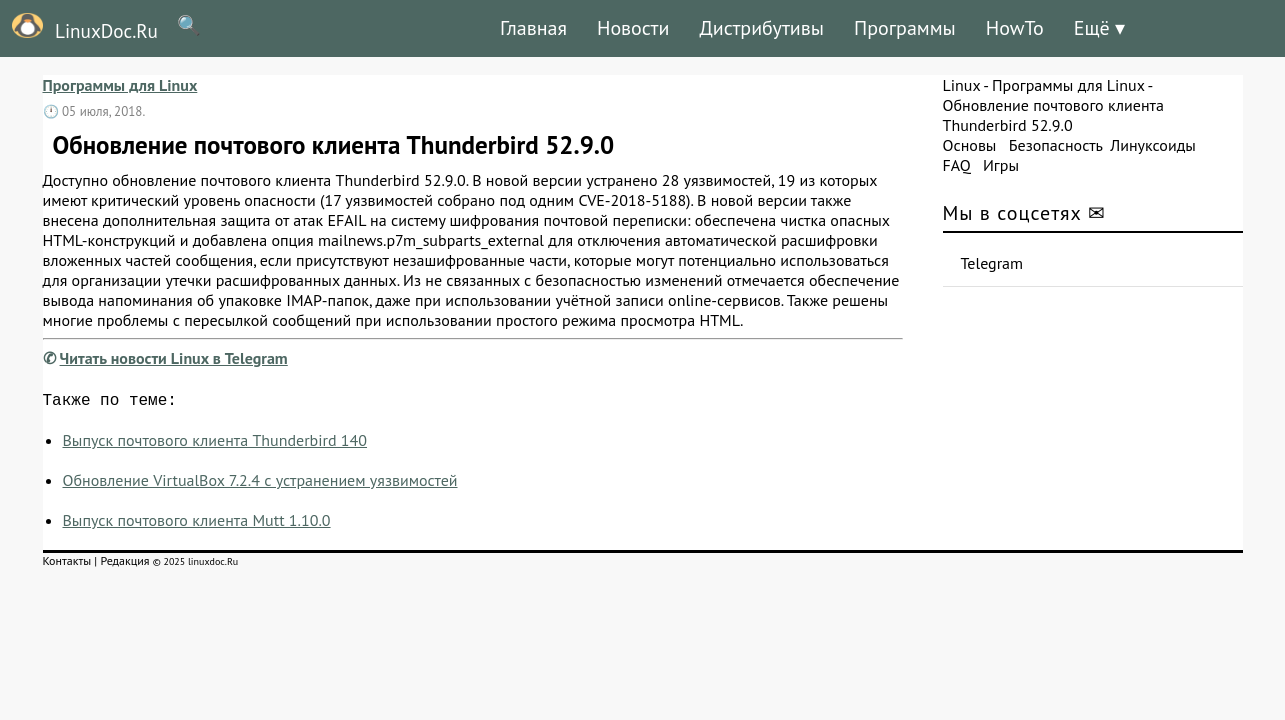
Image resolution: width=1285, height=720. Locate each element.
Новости (633, 28)
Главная (533, 28)
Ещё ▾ (1099, 28)
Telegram (992, 263)
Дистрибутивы (761, 28)
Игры (1001, 165)
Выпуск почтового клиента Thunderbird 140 (215, 444)
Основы (970, 145)
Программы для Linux (120, 85)
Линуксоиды (1153, 145)
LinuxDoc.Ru (79, 28)
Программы (905, 28)
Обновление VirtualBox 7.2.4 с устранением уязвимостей (260, 484)
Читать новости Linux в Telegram (174, 358)
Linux (962, 85)
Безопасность (1056, 145)
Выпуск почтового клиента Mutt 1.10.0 (197, 524)
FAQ (957, 165)
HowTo (1015, 28)
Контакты (67, 564)
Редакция (124, 564)
